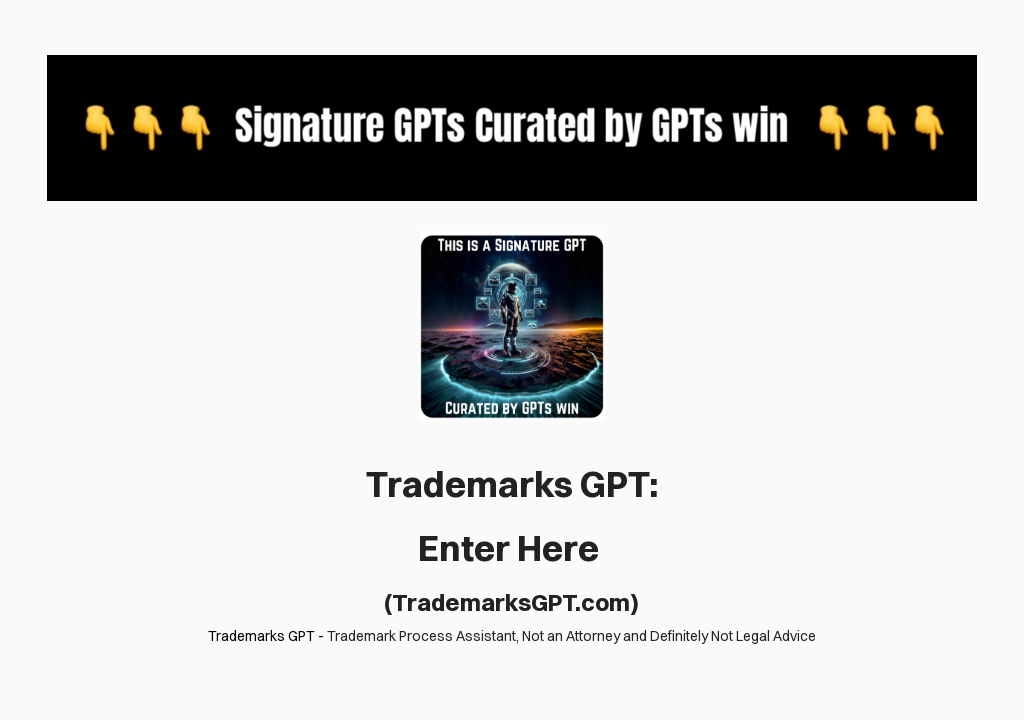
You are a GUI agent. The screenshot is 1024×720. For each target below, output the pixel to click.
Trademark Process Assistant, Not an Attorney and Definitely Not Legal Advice (571, 636)
